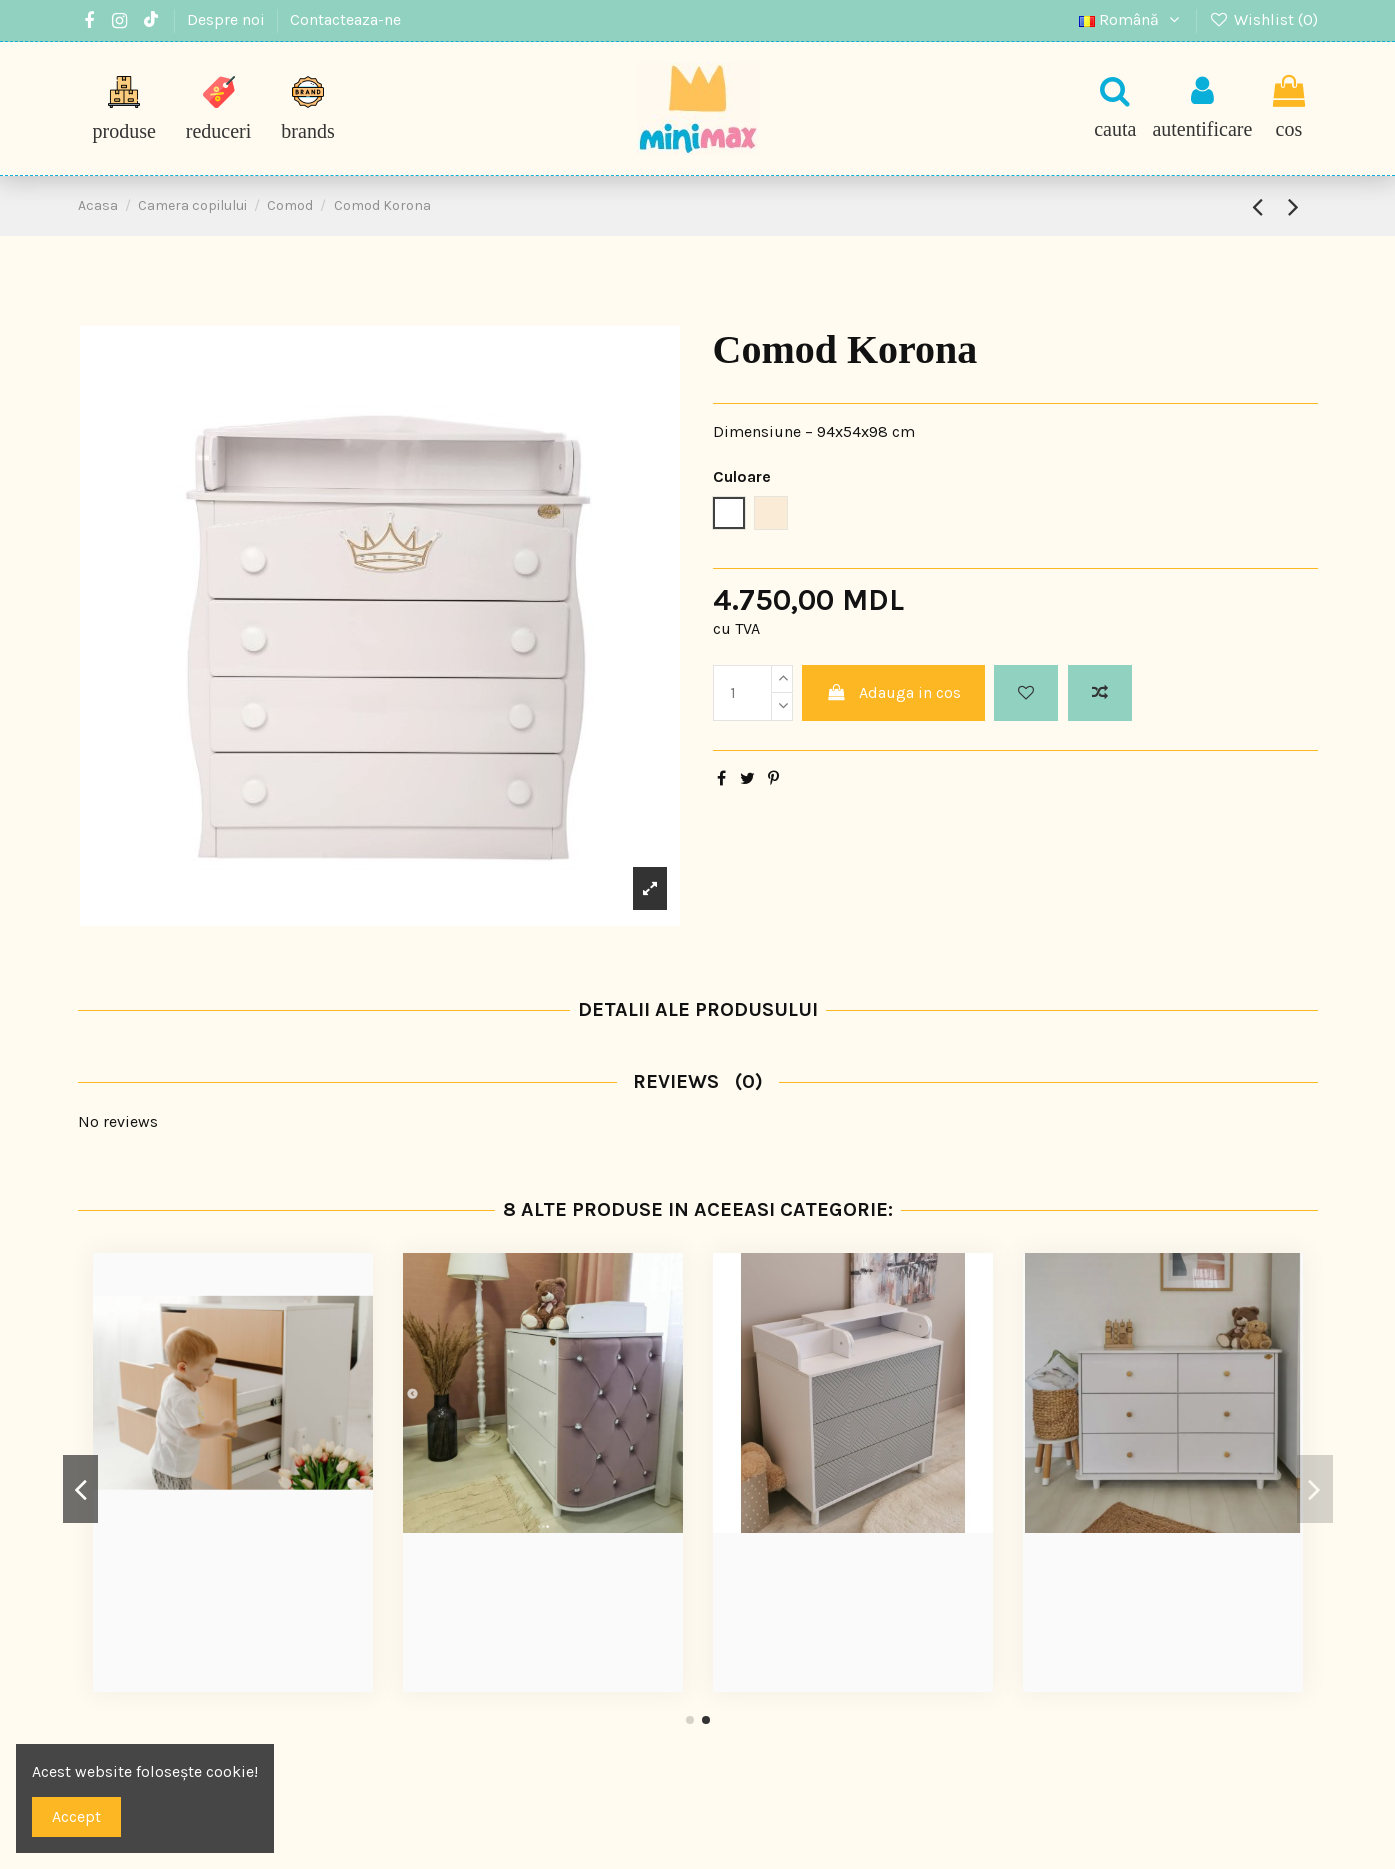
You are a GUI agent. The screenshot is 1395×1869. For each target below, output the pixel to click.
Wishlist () (1263, 19)
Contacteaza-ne (345, 19)
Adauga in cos (893, 692)
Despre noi (228, 19)
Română (1131, 19)
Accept (76, 1816)
